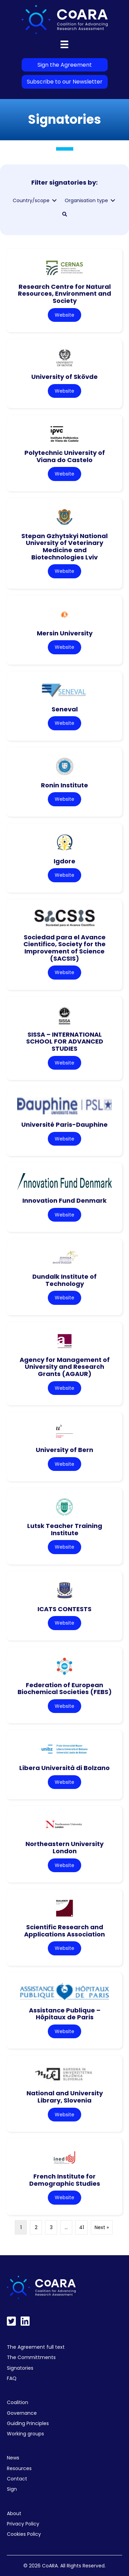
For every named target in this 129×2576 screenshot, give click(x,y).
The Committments (31, 2357)
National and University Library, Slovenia (64, 2097)
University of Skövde (64, 376)
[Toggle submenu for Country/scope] (54, 201)
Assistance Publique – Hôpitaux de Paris (64, 2014)
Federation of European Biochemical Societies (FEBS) (65, 1688)
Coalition (17, 2402)
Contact (17, 2478)
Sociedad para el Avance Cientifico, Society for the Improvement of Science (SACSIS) (64, 948)
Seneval (65, 709)
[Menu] (64, 44)
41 (81, 2227)
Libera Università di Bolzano (64, 1768)
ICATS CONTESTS (64, 1609)
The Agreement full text (36, 2347)
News (13, 2457)
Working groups (25, 2433)
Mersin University (65, 633)
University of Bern (64, 1449)
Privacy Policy (23, 2523)
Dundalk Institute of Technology (64, 1280)
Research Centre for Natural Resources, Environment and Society (64, 293)
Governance (22, 2413)
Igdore (64, 861)
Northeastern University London (64, 1847)
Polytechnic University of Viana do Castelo (64, 456)
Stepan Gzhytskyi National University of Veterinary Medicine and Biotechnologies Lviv (64, 546)
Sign (12, 2489)
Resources (19, 2468)
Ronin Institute (64, 785)
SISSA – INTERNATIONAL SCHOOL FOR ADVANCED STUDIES (64, 1041)
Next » (102, 2227)
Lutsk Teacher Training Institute (64, 1529)
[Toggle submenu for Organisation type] (113, 201)
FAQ (12, 2378)
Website (64, 315)
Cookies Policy (24, 2534)
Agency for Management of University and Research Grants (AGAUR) (65, 1366)
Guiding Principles (28, 2423)
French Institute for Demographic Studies (64, 2180)
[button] (65, 214)
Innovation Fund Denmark (64, 1200)
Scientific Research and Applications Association (64, 1931)
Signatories (20, 2368)
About (14, 2513)
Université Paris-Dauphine (64, 1124)
